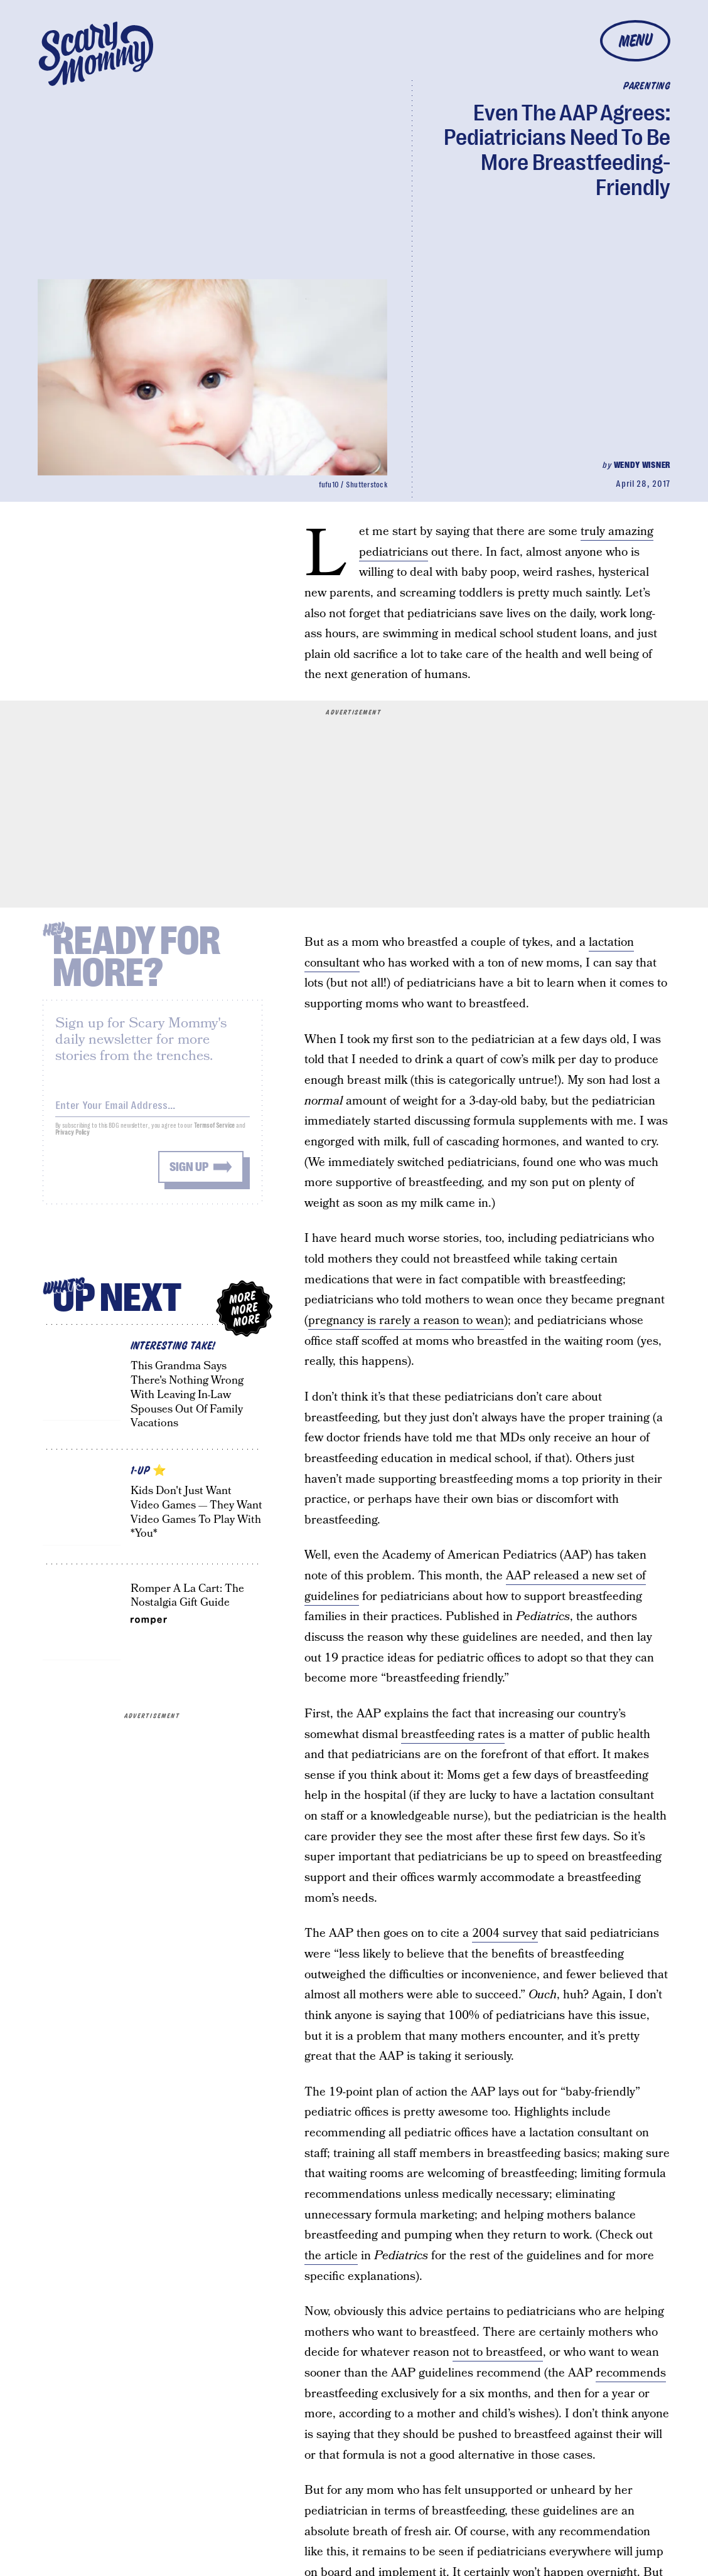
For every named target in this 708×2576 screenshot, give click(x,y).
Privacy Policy (72, 1140)
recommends (631, 2373)
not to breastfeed (498, 2352)
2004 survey (505, 1933)
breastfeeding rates (453, 1734)
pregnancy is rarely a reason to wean (406, 1320)
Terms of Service (214, 1133)
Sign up (188, 1174)
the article (331, 2255)
